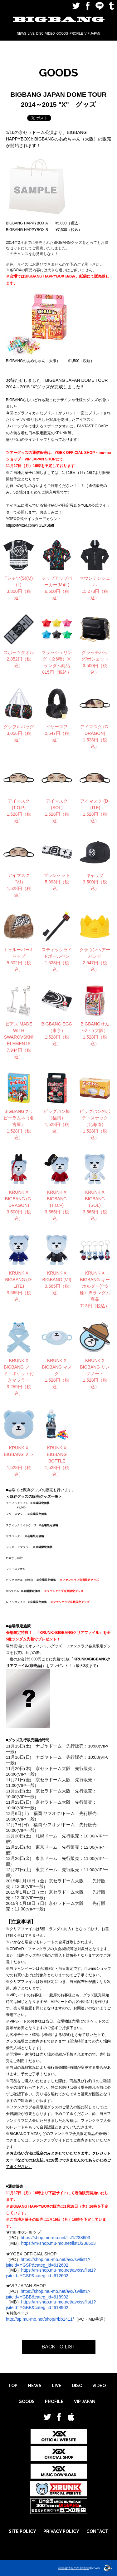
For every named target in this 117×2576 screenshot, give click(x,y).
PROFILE (76, 33)
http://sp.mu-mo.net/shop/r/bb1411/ (40, 2319)
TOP (12, 2385)
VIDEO (50, 33)
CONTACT (97, 2531)
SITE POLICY (22, 2531)
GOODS (62, 33)
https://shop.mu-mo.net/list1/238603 (55, 2237)
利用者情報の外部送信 (73, 2568)
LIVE (31, 33)
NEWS (21, 33)
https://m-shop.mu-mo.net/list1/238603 (58, 2243)
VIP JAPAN (92, 33)
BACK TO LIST (59, 2346)
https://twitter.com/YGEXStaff (30, 525)
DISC (40, 33)
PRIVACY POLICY (61, 2531)
